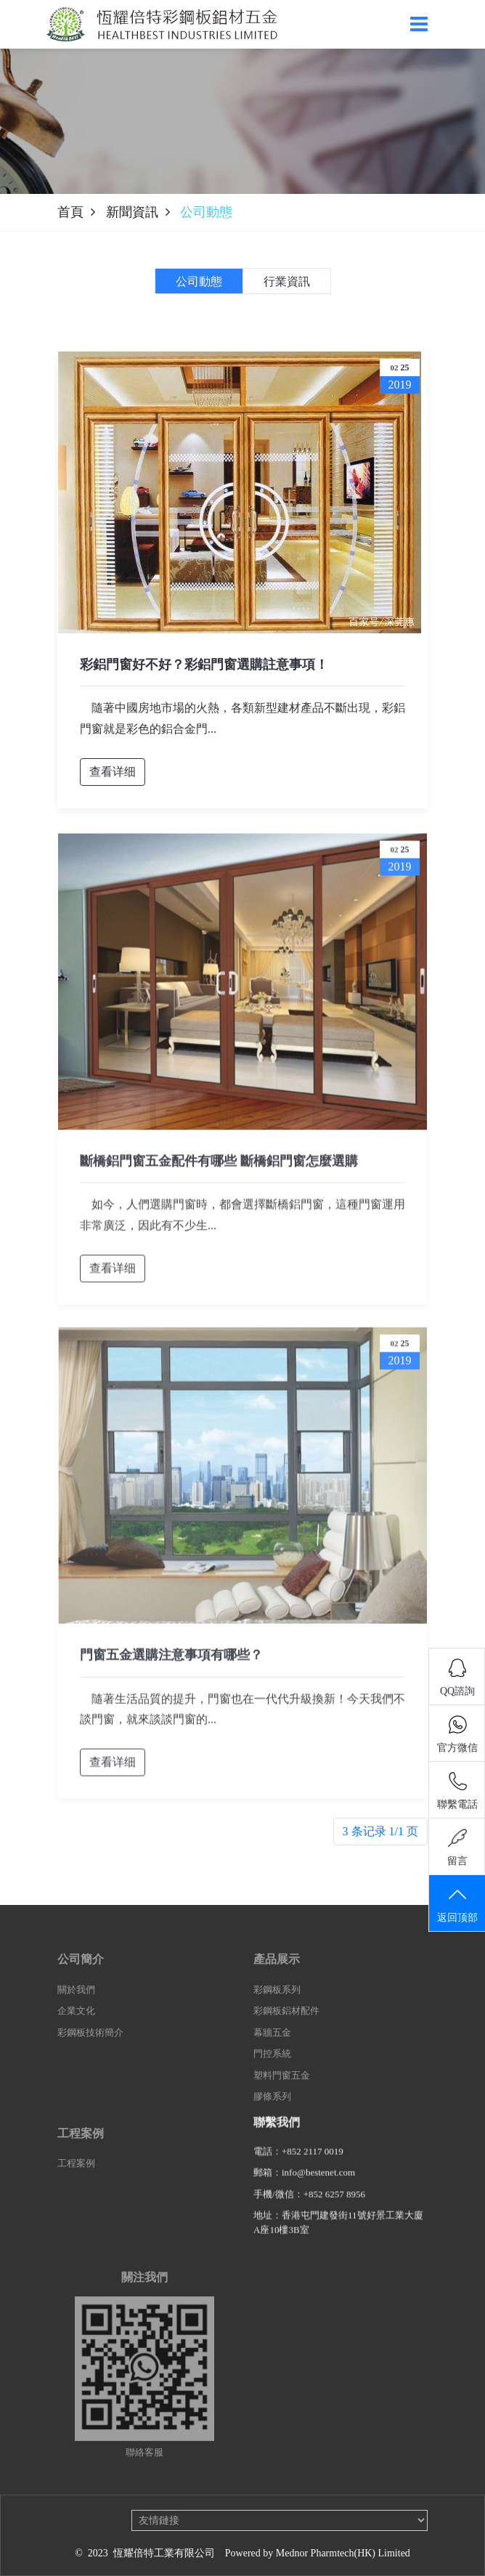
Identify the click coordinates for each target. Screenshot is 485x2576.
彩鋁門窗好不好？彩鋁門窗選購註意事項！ (204, 664)
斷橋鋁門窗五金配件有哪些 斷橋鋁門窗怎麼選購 (219, 1170)
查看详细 (112, 771)
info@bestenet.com (318, 2182)
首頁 (70, 212)
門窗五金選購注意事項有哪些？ (171, 1664)
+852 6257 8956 (334, 2203)
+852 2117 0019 (312, 2161)
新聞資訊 (132, 212)
